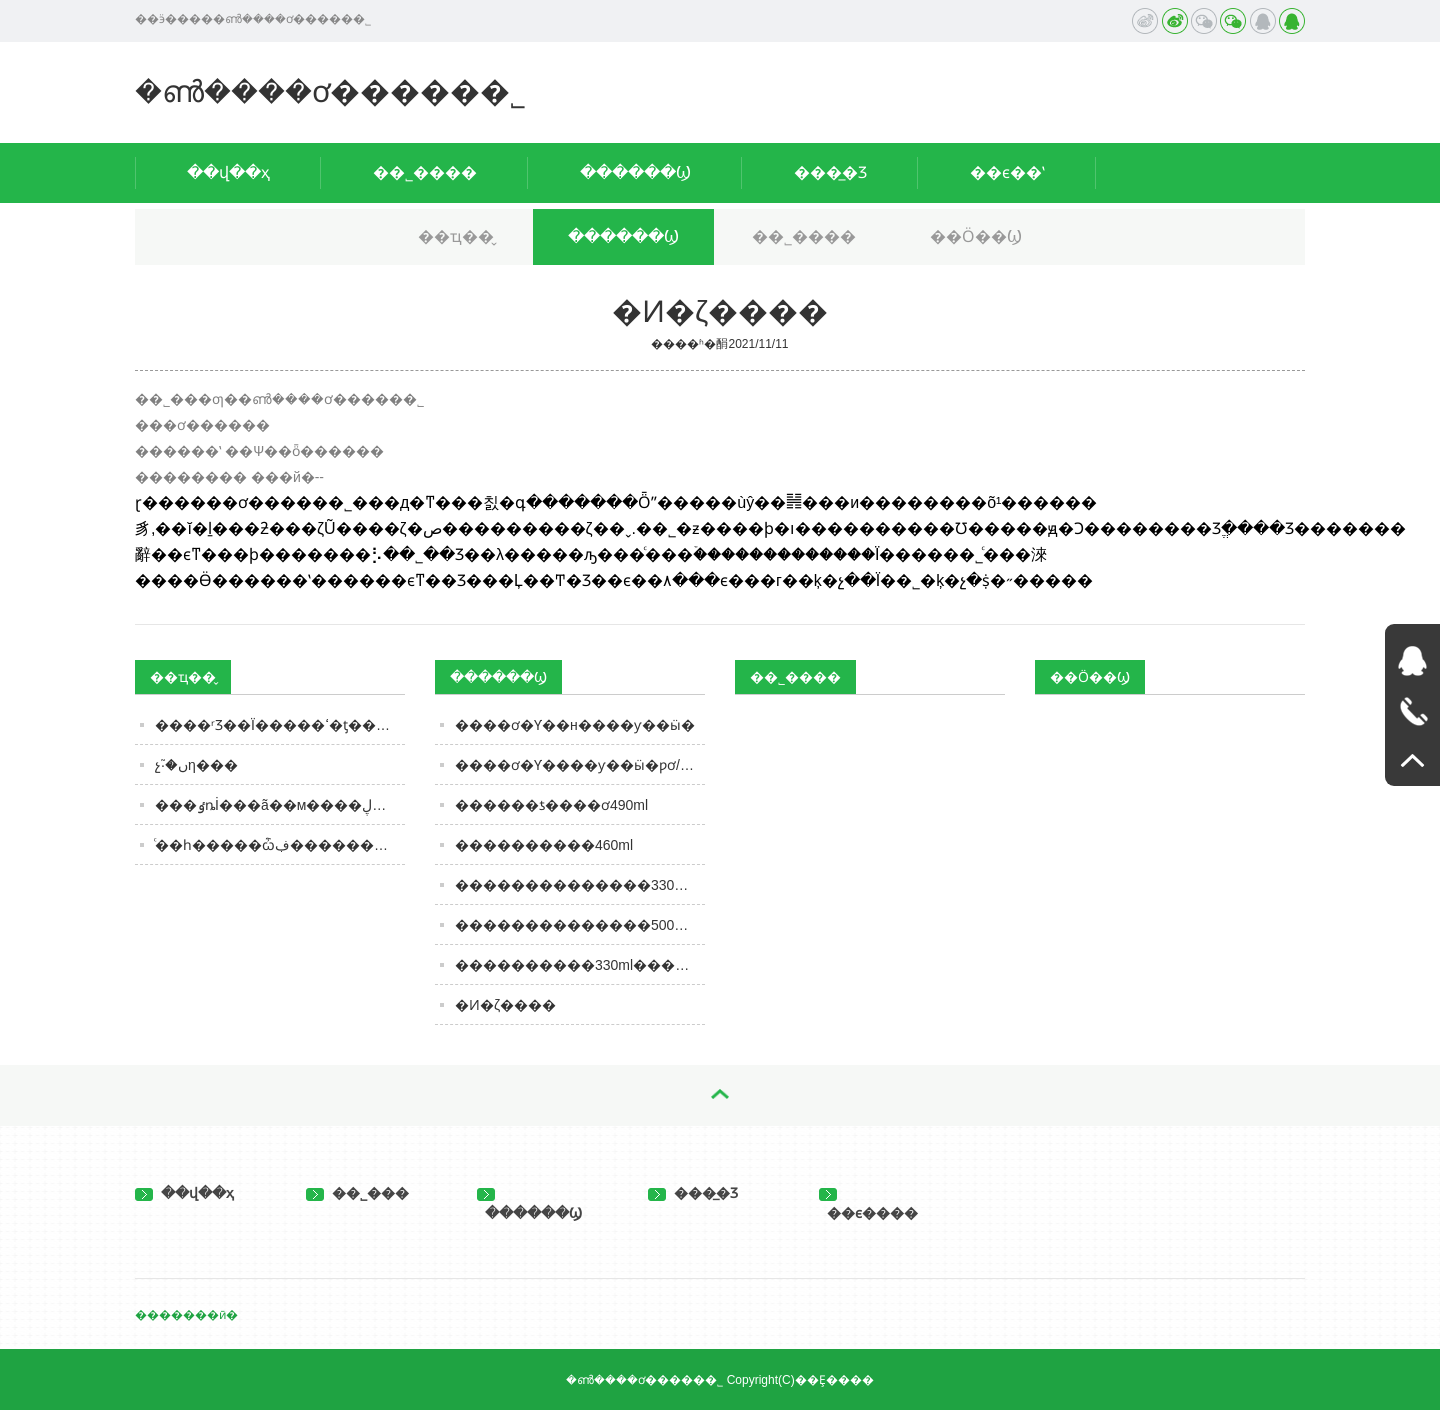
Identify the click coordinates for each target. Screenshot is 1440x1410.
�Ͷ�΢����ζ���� (505, 1005)
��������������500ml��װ (580, 925)
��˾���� (425, 172)
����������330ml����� (579, 965)
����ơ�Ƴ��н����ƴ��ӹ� (575, 725)
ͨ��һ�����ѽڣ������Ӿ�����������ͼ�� (280, 845)
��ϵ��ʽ (1007, 172)
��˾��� (357, 1193)
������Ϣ (635, 172)
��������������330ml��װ (580, 885)
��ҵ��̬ (456, 236)
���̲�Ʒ (830, 172)
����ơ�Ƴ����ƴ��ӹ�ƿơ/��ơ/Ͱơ (580, 765)
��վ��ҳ (228, 172)
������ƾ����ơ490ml (551, 805)
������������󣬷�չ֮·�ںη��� (196, 765)
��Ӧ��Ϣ (976, 236)
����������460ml (544, 845)
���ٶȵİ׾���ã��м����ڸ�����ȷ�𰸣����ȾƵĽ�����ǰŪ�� (280, 805)
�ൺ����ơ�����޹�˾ (330, 91)
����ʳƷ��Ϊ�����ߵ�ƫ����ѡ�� (280, 725)
